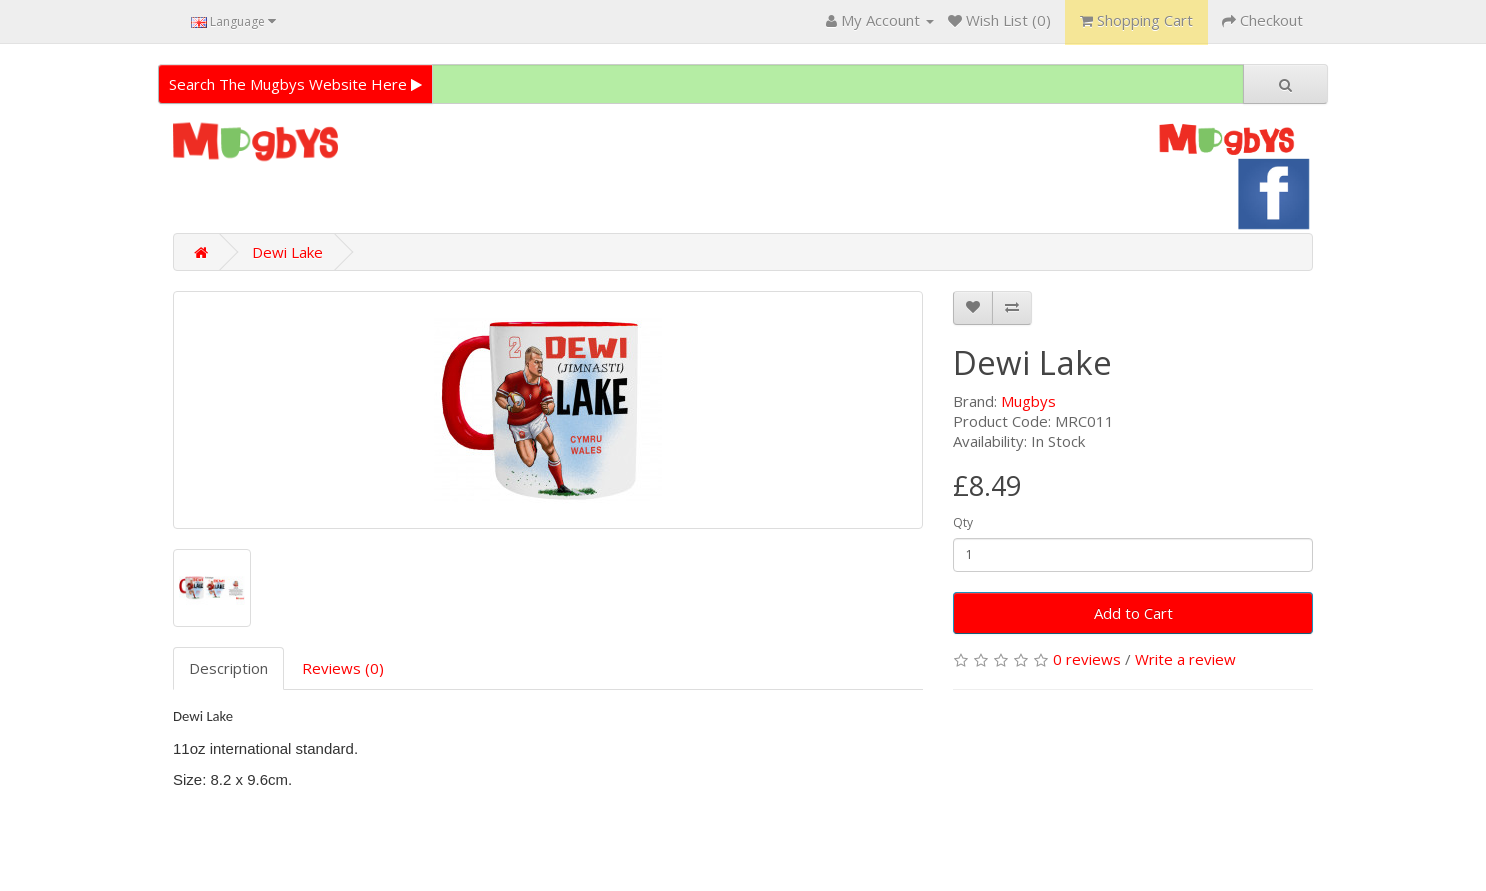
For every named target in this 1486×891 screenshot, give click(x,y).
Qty (963, 522)
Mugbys (1028, 401)
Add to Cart (1133, 613)
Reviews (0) (343, 668)
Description (228, 668)
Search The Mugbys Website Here (295, 84)
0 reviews (1087, 659)
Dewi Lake (287, 252)
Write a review (1185, 659)
